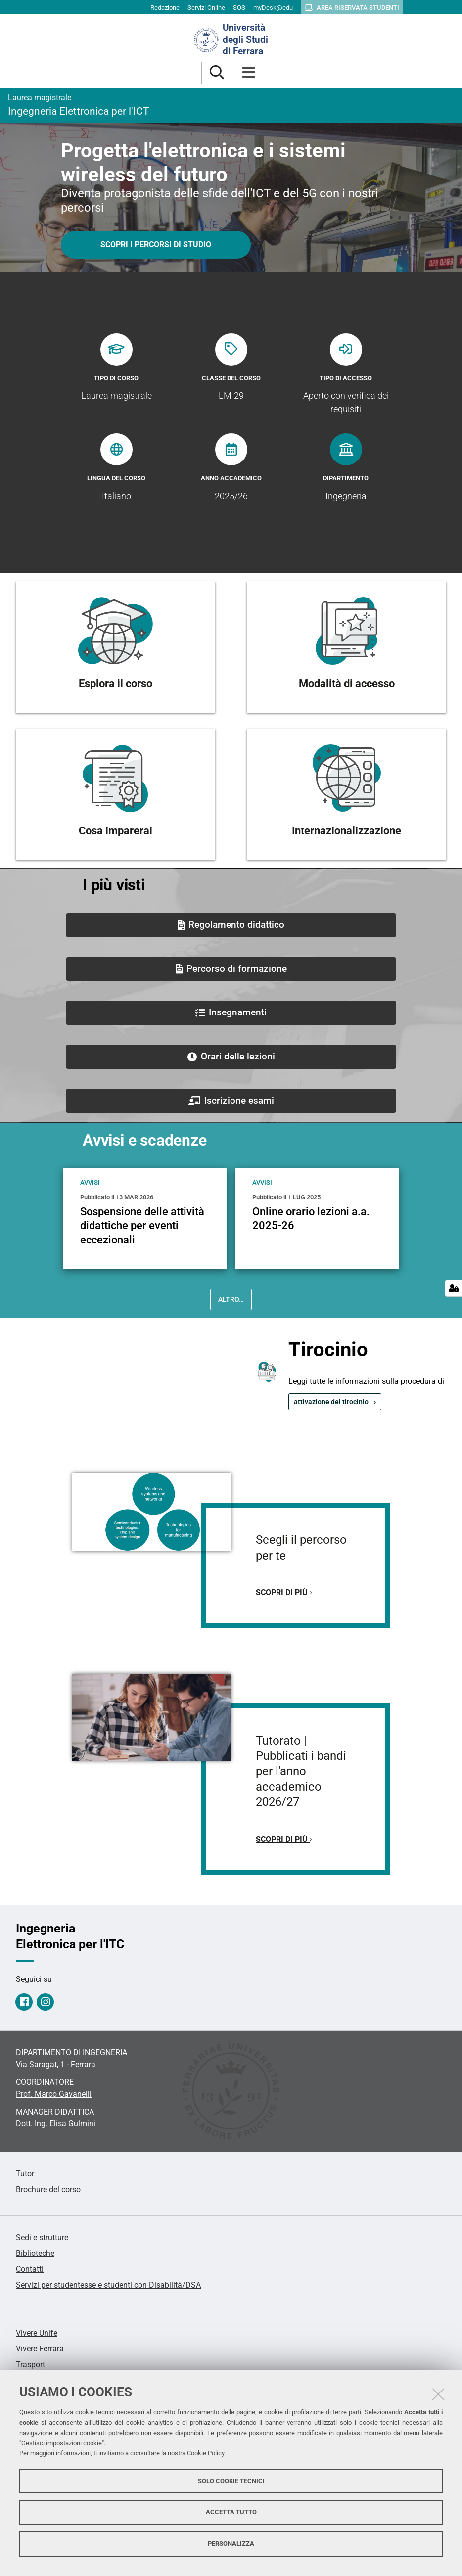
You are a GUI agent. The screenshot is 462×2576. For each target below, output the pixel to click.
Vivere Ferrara (40, 2348)
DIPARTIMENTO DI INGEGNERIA (71, 2052)
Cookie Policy (205, 2453)
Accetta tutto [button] (231, 2512)
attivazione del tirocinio (331, 1402)
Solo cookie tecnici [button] (231, 2480)
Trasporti (31, 2364)
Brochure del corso (48, 2189)
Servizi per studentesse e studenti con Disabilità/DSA (108, 2285)
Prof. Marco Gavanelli (54, 2094)
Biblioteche (35, 2253)
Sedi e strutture (42, 2237)
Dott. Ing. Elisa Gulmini (55, 2123)
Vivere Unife (36, 2333)
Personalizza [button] (231, 2543)
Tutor (25, 2173)
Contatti (30, 2269)
